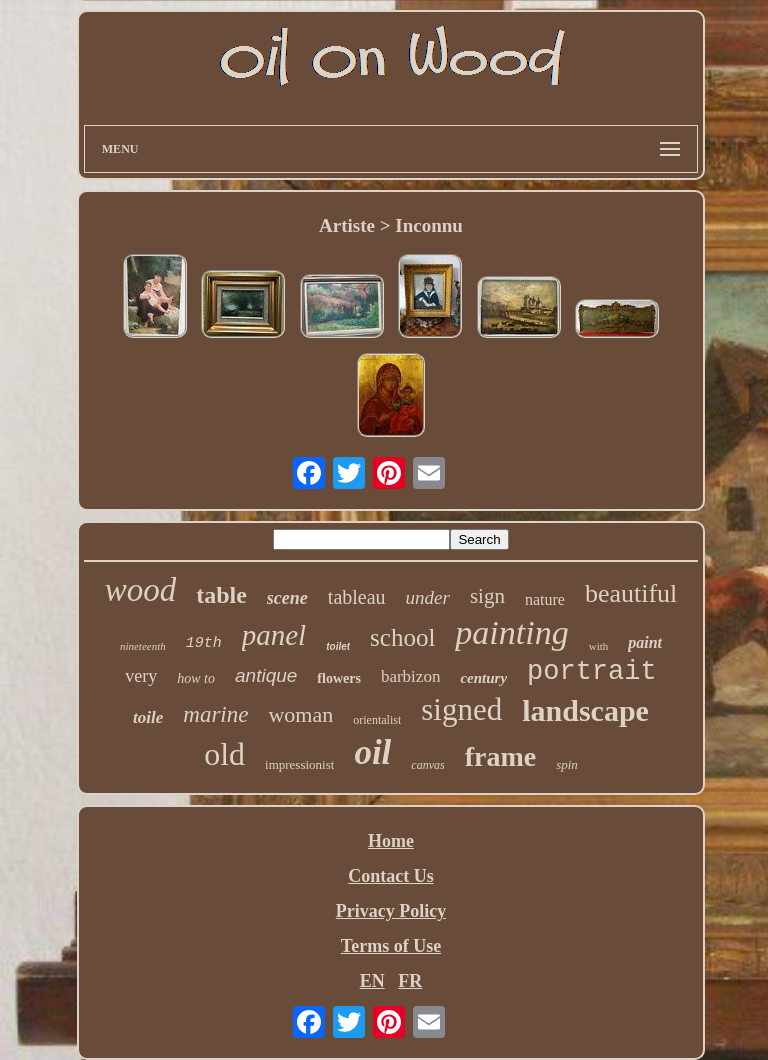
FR (410, 981)
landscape (585, 710)
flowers (339, 678)
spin (567, 764)
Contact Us (391, 876)
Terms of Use (391, 946)
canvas (427, 765)
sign (487, 596)
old (224, 754)
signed (461, 709)
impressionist (299, 764)
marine (215, 714)
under (428, 597)
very (141, 676)
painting (511, 632)
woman (300, 714)
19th (204, 643)
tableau (357, 597)
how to (196, 678)
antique (266, 675)
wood (141, 590)
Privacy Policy (391, 911)
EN (372, 981)
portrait (592, 672)
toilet (338, 646)
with (599, 646)
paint (645, 642)
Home (391, 841)
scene (287, 598)
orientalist (377, 720)
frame (501, 756)
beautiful (631, 593)
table (221, 595)
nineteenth (143, 646)
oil (372, 752)
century (483, 678)
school (402, 637)
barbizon (410, 676)
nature (545, 599)
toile (148, 717)
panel (274, 635)
